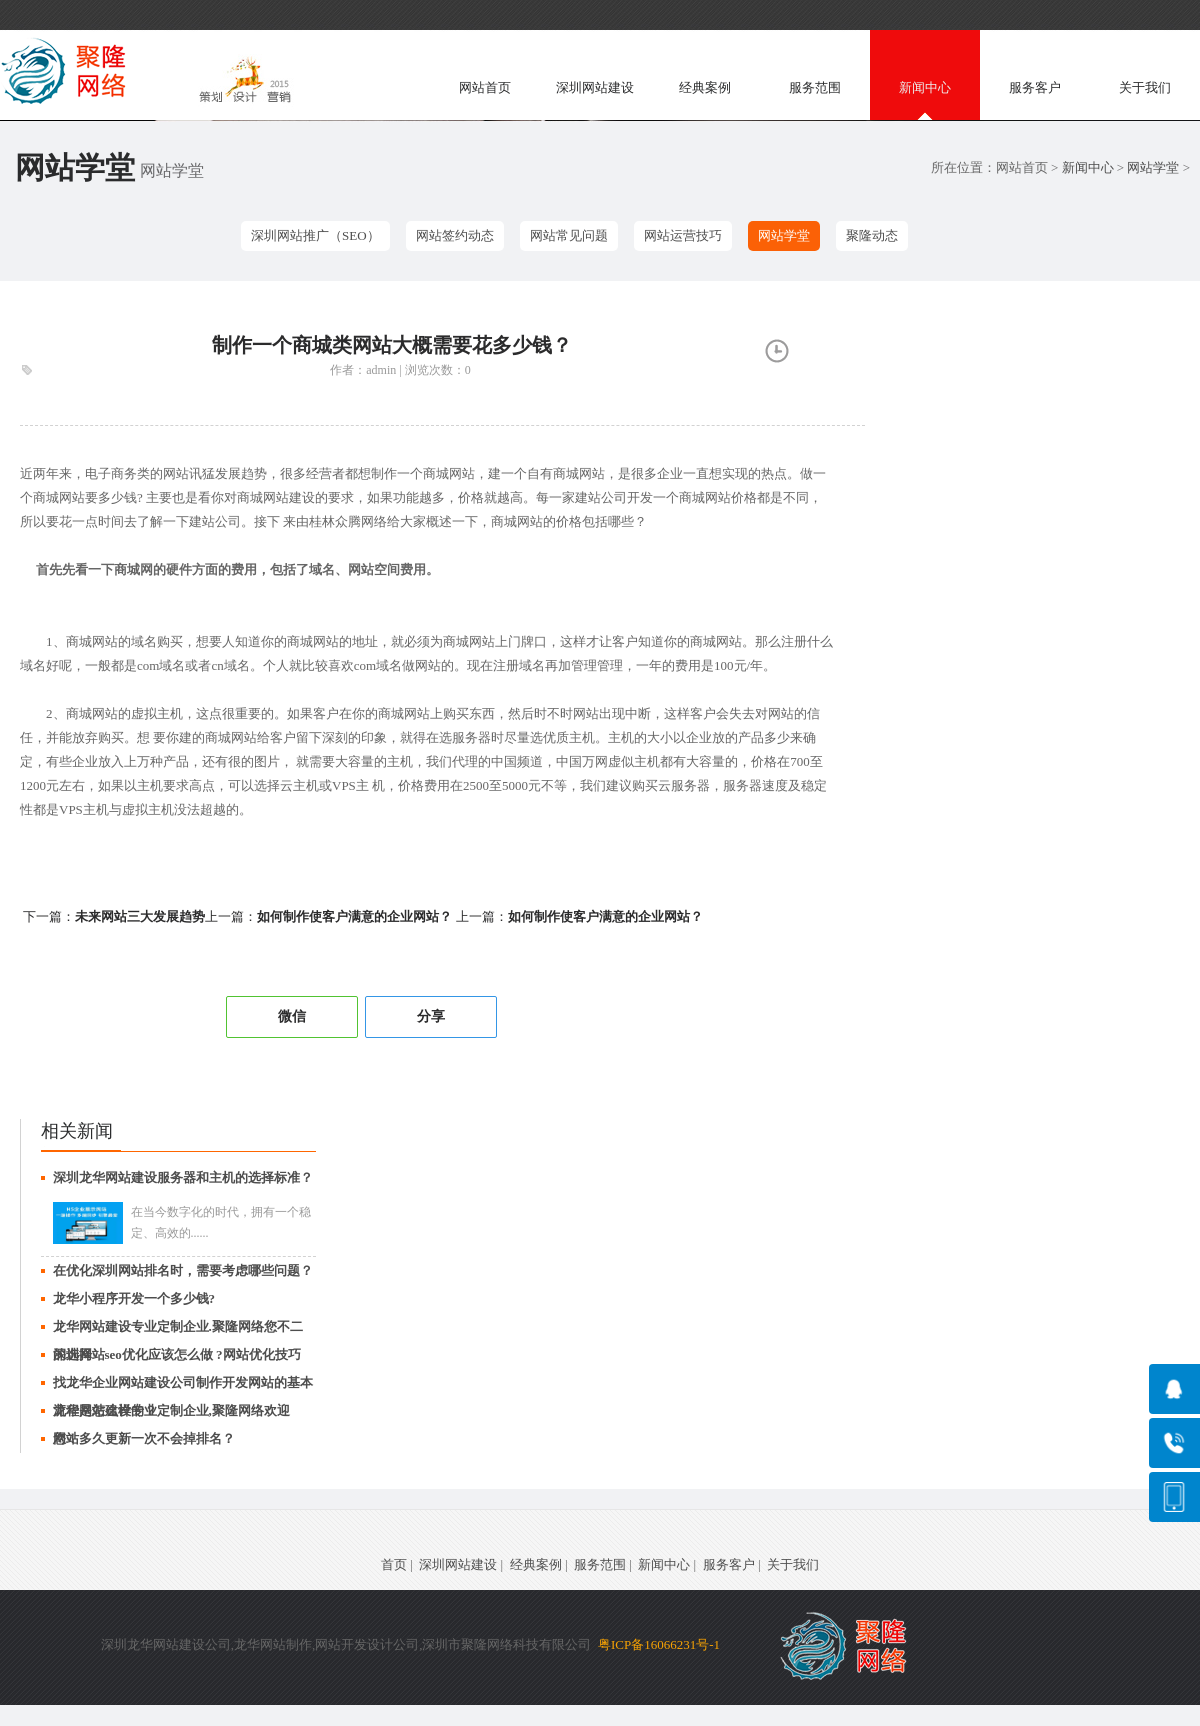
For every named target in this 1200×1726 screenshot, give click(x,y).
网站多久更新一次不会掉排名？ (144, 1438)
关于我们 (1145, 87)
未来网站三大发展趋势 (140, 916)
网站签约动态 (455, 235)
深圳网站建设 (595, 87)
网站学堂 (1153, 167)
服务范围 (815, 87)
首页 (394, 1564)
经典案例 (705, 87)
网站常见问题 (569, 235)
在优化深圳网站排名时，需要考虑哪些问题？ (183, 1270)
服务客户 (1035, 87)
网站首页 (485, 87)
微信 (292, 1016)
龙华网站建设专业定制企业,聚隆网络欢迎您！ (171, 1414)
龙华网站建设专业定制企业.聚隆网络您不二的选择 (178, 1330)
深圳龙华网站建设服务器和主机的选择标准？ (183, 1177)
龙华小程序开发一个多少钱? (134, 1298)
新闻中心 (925, 87)
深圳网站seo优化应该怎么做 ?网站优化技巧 (177, 1354)
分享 (431, 1016)
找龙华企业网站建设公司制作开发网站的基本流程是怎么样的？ (183, 1386)
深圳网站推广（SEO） (315, 235)
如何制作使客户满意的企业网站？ (354, 916)
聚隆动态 (872, 235)
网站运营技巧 (683, 235)
